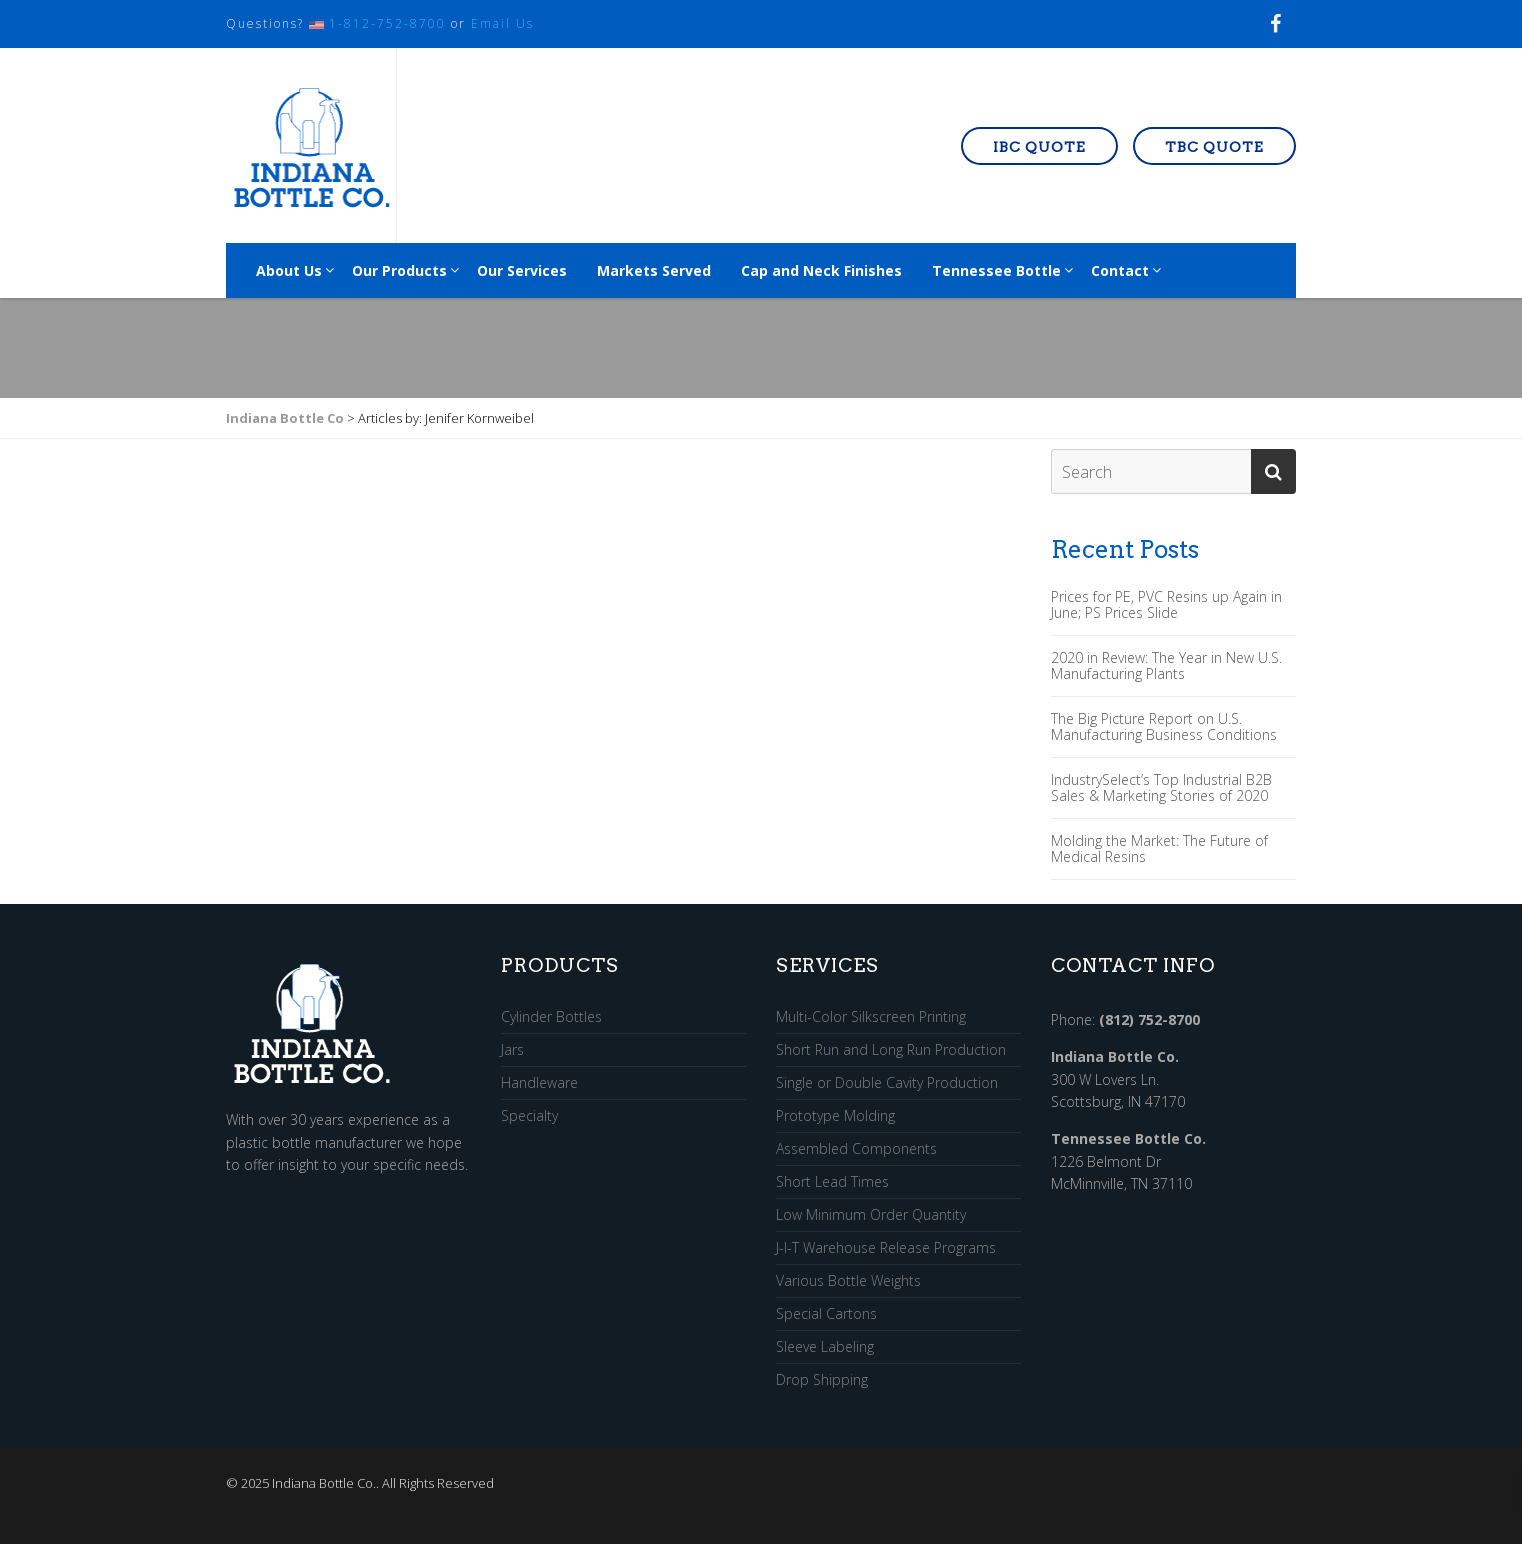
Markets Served (654, 270)
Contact (1120, 270)
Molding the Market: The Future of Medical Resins (1159, 849)
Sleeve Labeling (825, 1347)
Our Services (522, 270)
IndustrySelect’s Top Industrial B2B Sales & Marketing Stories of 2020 (1161, 788)
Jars (512, 1050)
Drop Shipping (822, 1380)
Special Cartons (826, 1314)
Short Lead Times (832, 1182)
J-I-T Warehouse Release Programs (886, 1248)
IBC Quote (1039, 147)
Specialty (529, 1116)
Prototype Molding (835, 1116)
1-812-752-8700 (387, 23)
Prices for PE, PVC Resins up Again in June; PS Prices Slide (1166, 605)
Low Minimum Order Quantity (871, 1215)
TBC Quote (1214, 147)
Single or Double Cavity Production (887, 1083)
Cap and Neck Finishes (821, 270)
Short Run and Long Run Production (891, 1050)
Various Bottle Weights (848, 1281)
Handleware (539, 1083)
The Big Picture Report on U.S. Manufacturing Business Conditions (1164, 727)
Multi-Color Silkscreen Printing (871, 1017)
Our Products (399, 270)
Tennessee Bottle (996, 270)
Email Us (502, 23)
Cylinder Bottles (551, 1017)
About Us (289, 270)
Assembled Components (856, 1149)
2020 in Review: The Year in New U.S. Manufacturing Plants (1166, 666)
